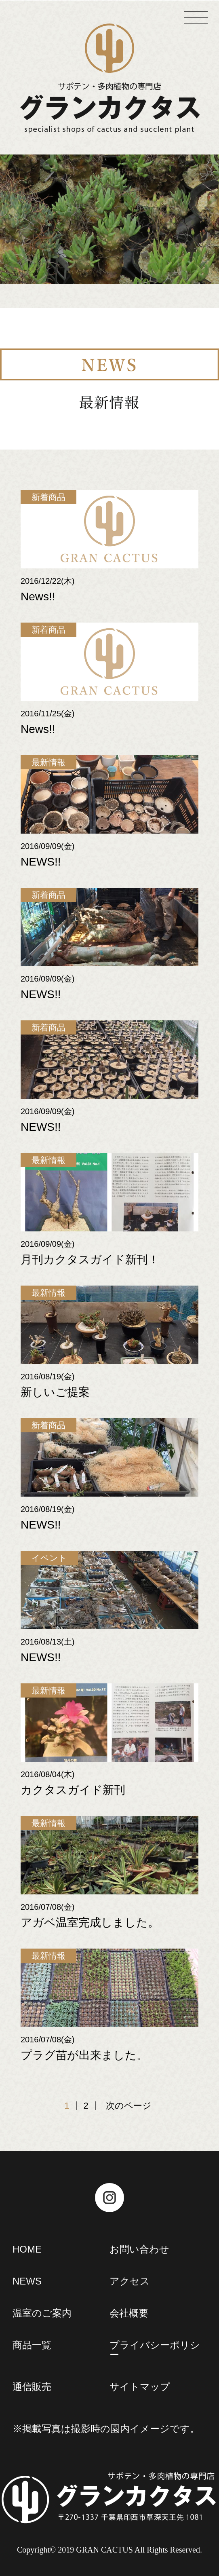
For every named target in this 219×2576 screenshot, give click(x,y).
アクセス (130, 2281)
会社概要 (129, 2313)
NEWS (27, 2281)
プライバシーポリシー (155, 2350)
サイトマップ (140, 2386)
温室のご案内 (42, 2313)
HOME (27, 2249)
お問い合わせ (139, 2249)
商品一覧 (32, 2345)
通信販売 (32, 2386)
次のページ (129, 2106)
